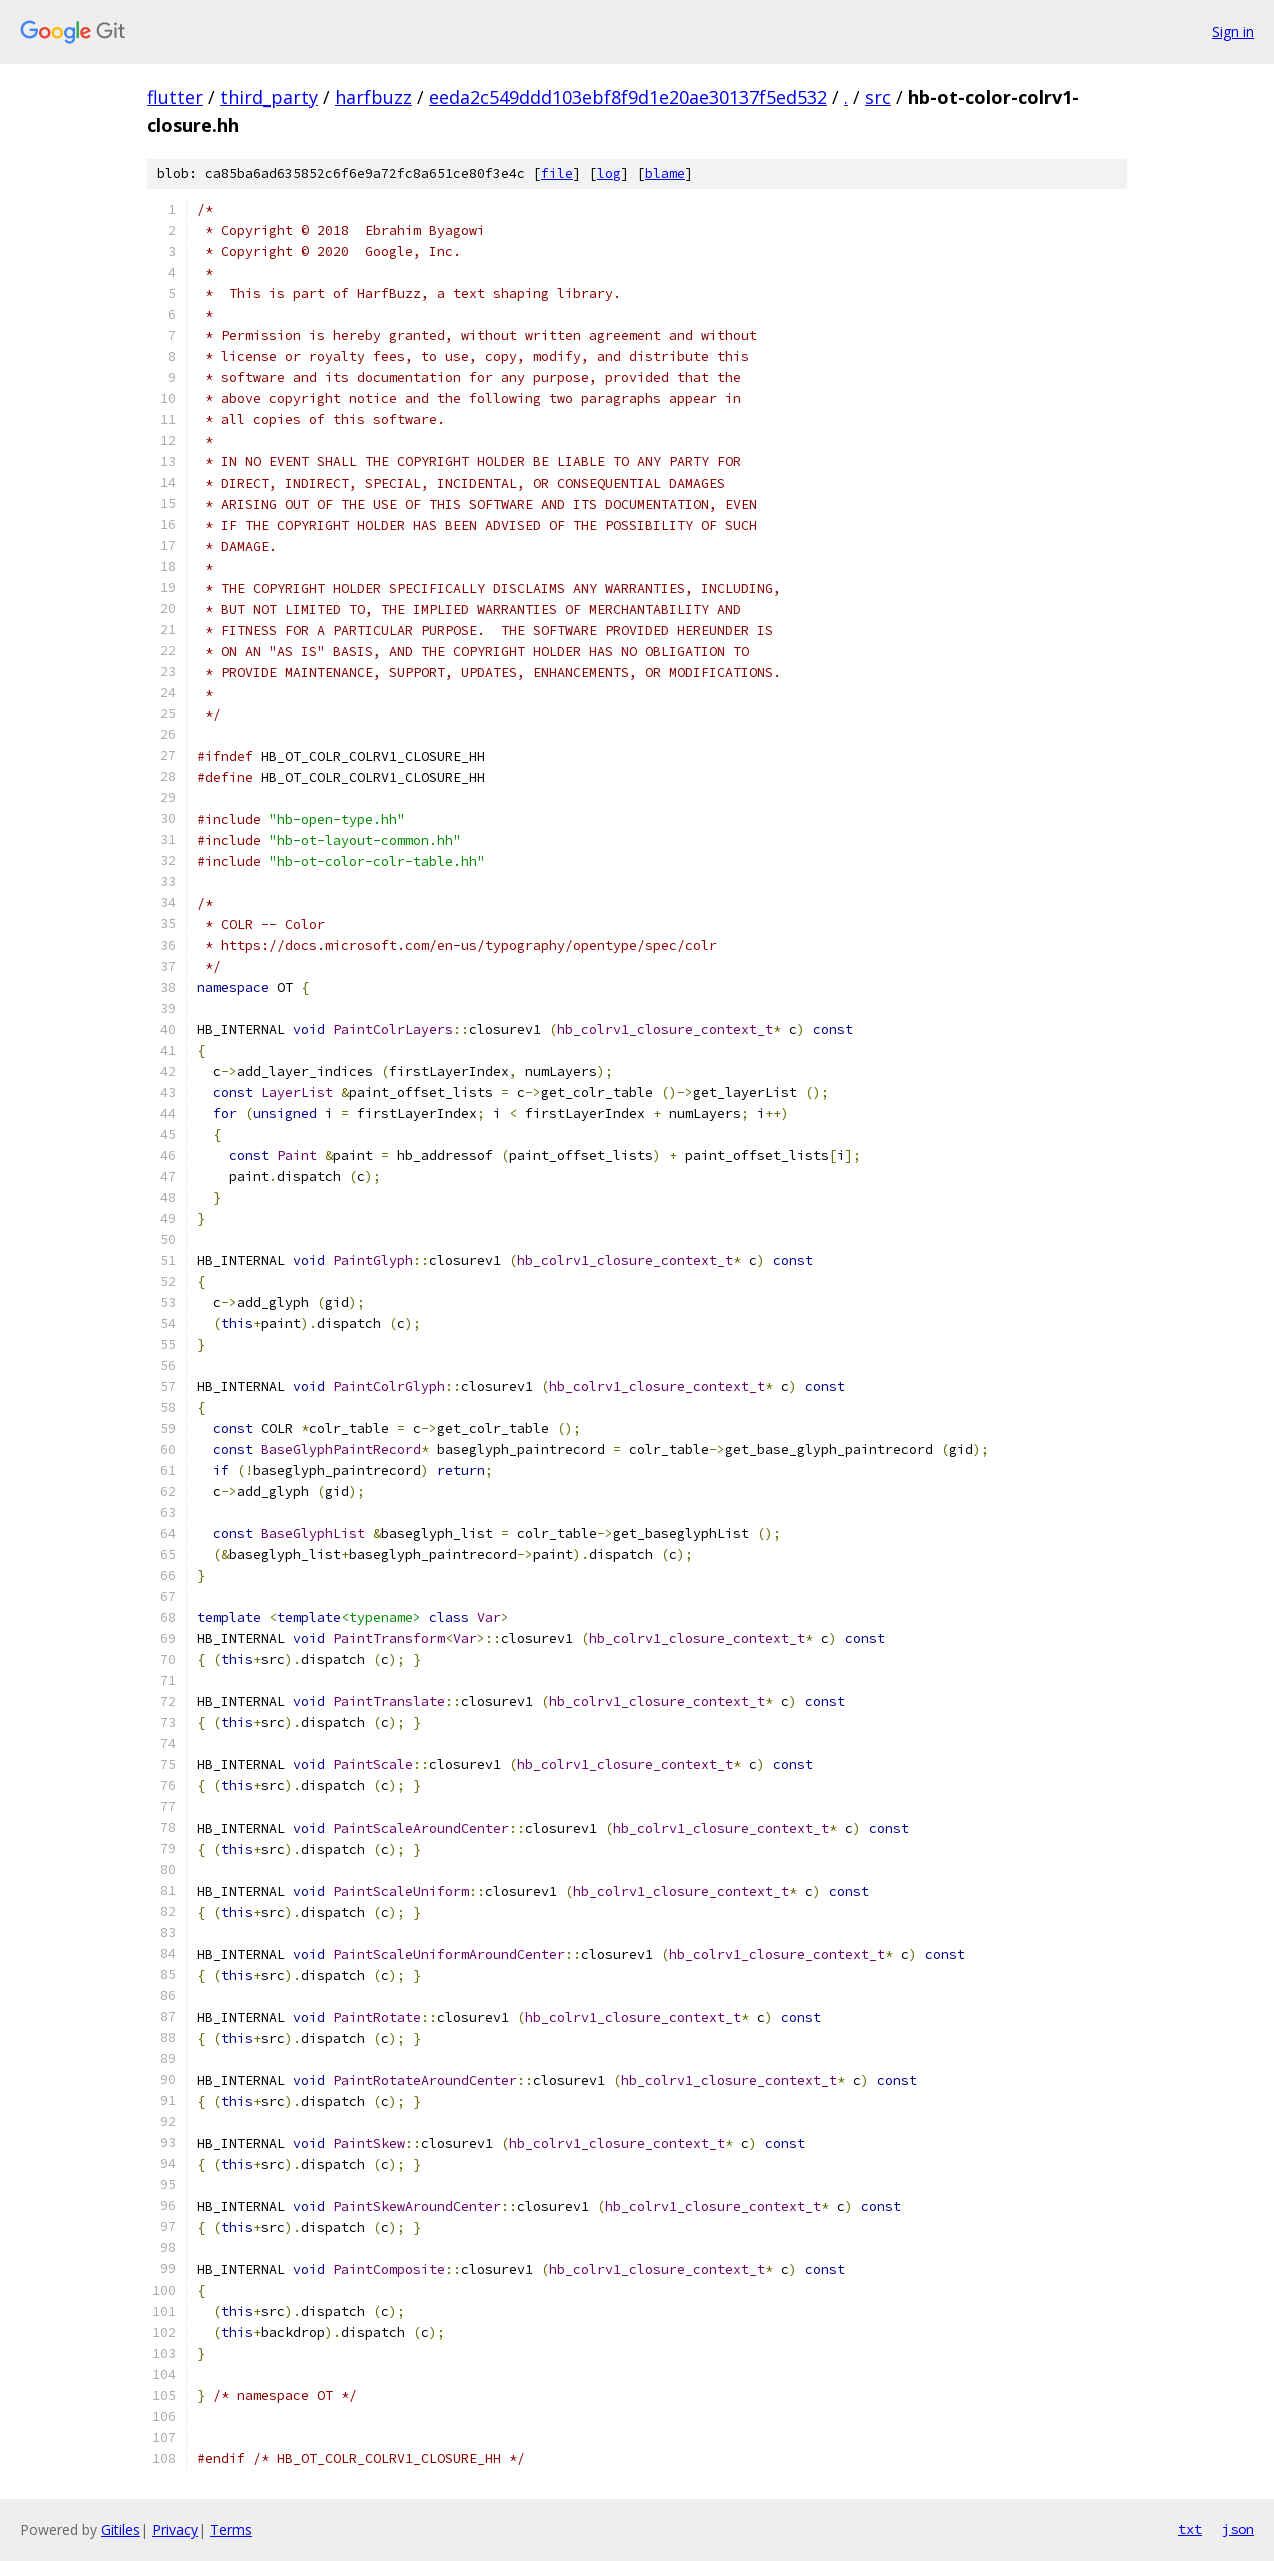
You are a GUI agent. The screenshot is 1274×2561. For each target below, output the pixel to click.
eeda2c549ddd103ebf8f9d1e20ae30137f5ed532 (628, 97)
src (878, 97)
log (609, 173)
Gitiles (120, 2529)
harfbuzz (373, 97)
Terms (231, 2529)
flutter (175, 97)
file (557, 173)
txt (1190, 2529)
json (1238, 2529)
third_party (269, 97)
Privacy (175, 2529)
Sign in (1233, 31)
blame (665, 173)
